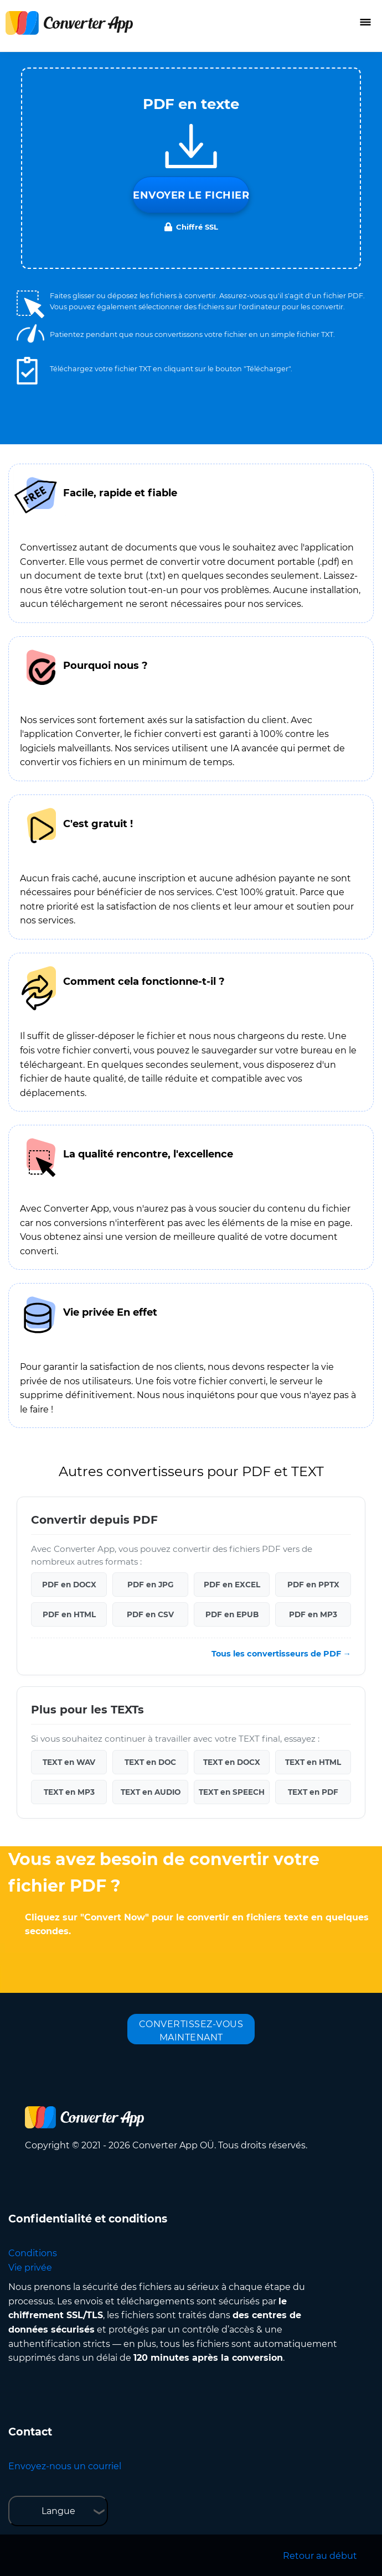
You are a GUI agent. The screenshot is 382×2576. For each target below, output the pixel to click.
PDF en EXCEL (232, 1584)
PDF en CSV (150, 1614)
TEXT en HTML (313, 1762)
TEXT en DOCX (231, 1762)
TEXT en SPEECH (232, 1792)
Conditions (32, 2253)
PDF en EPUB (232, 1614)
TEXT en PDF (313, 1792)
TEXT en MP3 (69, 1792)
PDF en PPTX (313, 1584)
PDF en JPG (150, 1584)
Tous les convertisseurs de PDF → (281, 1654)
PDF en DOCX (69, 1584)
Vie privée (30, 2267)
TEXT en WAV (69, 1762)
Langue (58, 2511)
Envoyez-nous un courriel (64, 2466)
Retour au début (320, 2556)
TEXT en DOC (150, 1762)
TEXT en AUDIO (150, 1792)
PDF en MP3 (313, 1614)
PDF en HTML (69, 1614)
